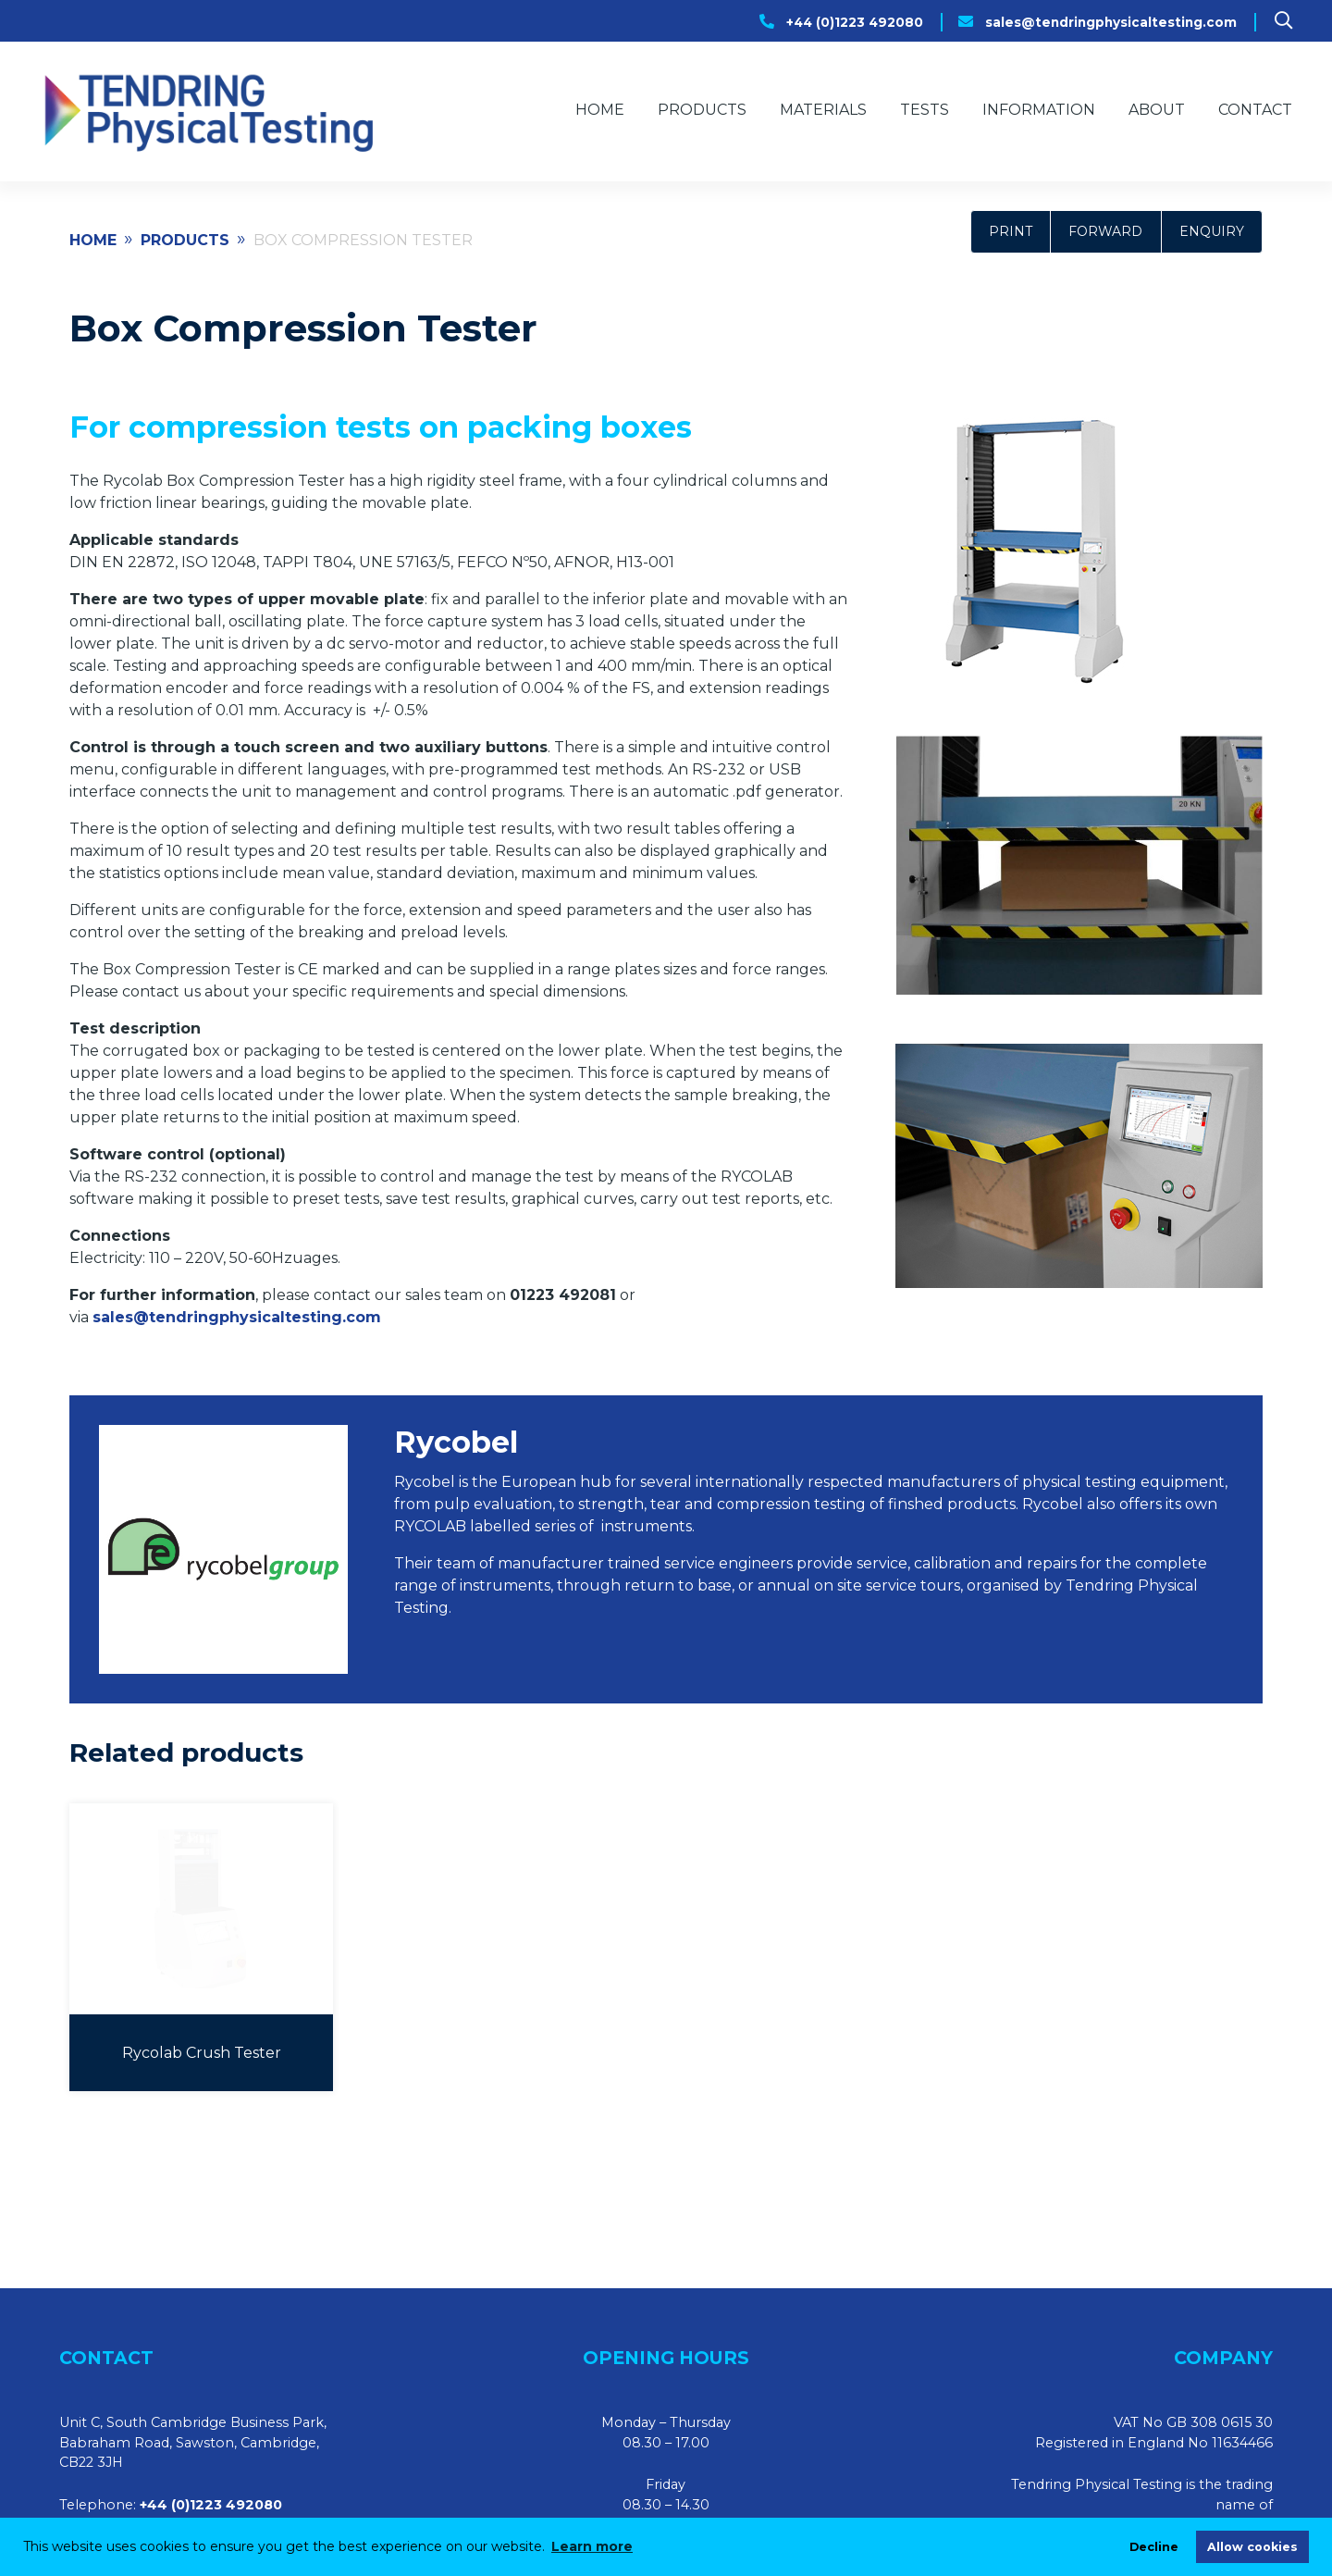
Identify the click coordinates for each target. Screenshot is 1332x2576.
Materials (823, 109)
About (1156, 109)
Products (702, 109)
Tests (924, 109)
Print (1010, 231)
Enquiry (1211, 231)
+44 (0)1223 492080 (854, 22)
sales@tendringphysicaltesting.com (1111, 22)
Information (1038, 109)
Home (599, 109)
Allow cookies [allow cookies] (1252, 2547)
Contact (1255, 109)
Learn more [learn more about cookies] (592, 2546)
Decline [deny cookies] (1153, 2547)
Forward (1105, 231)
